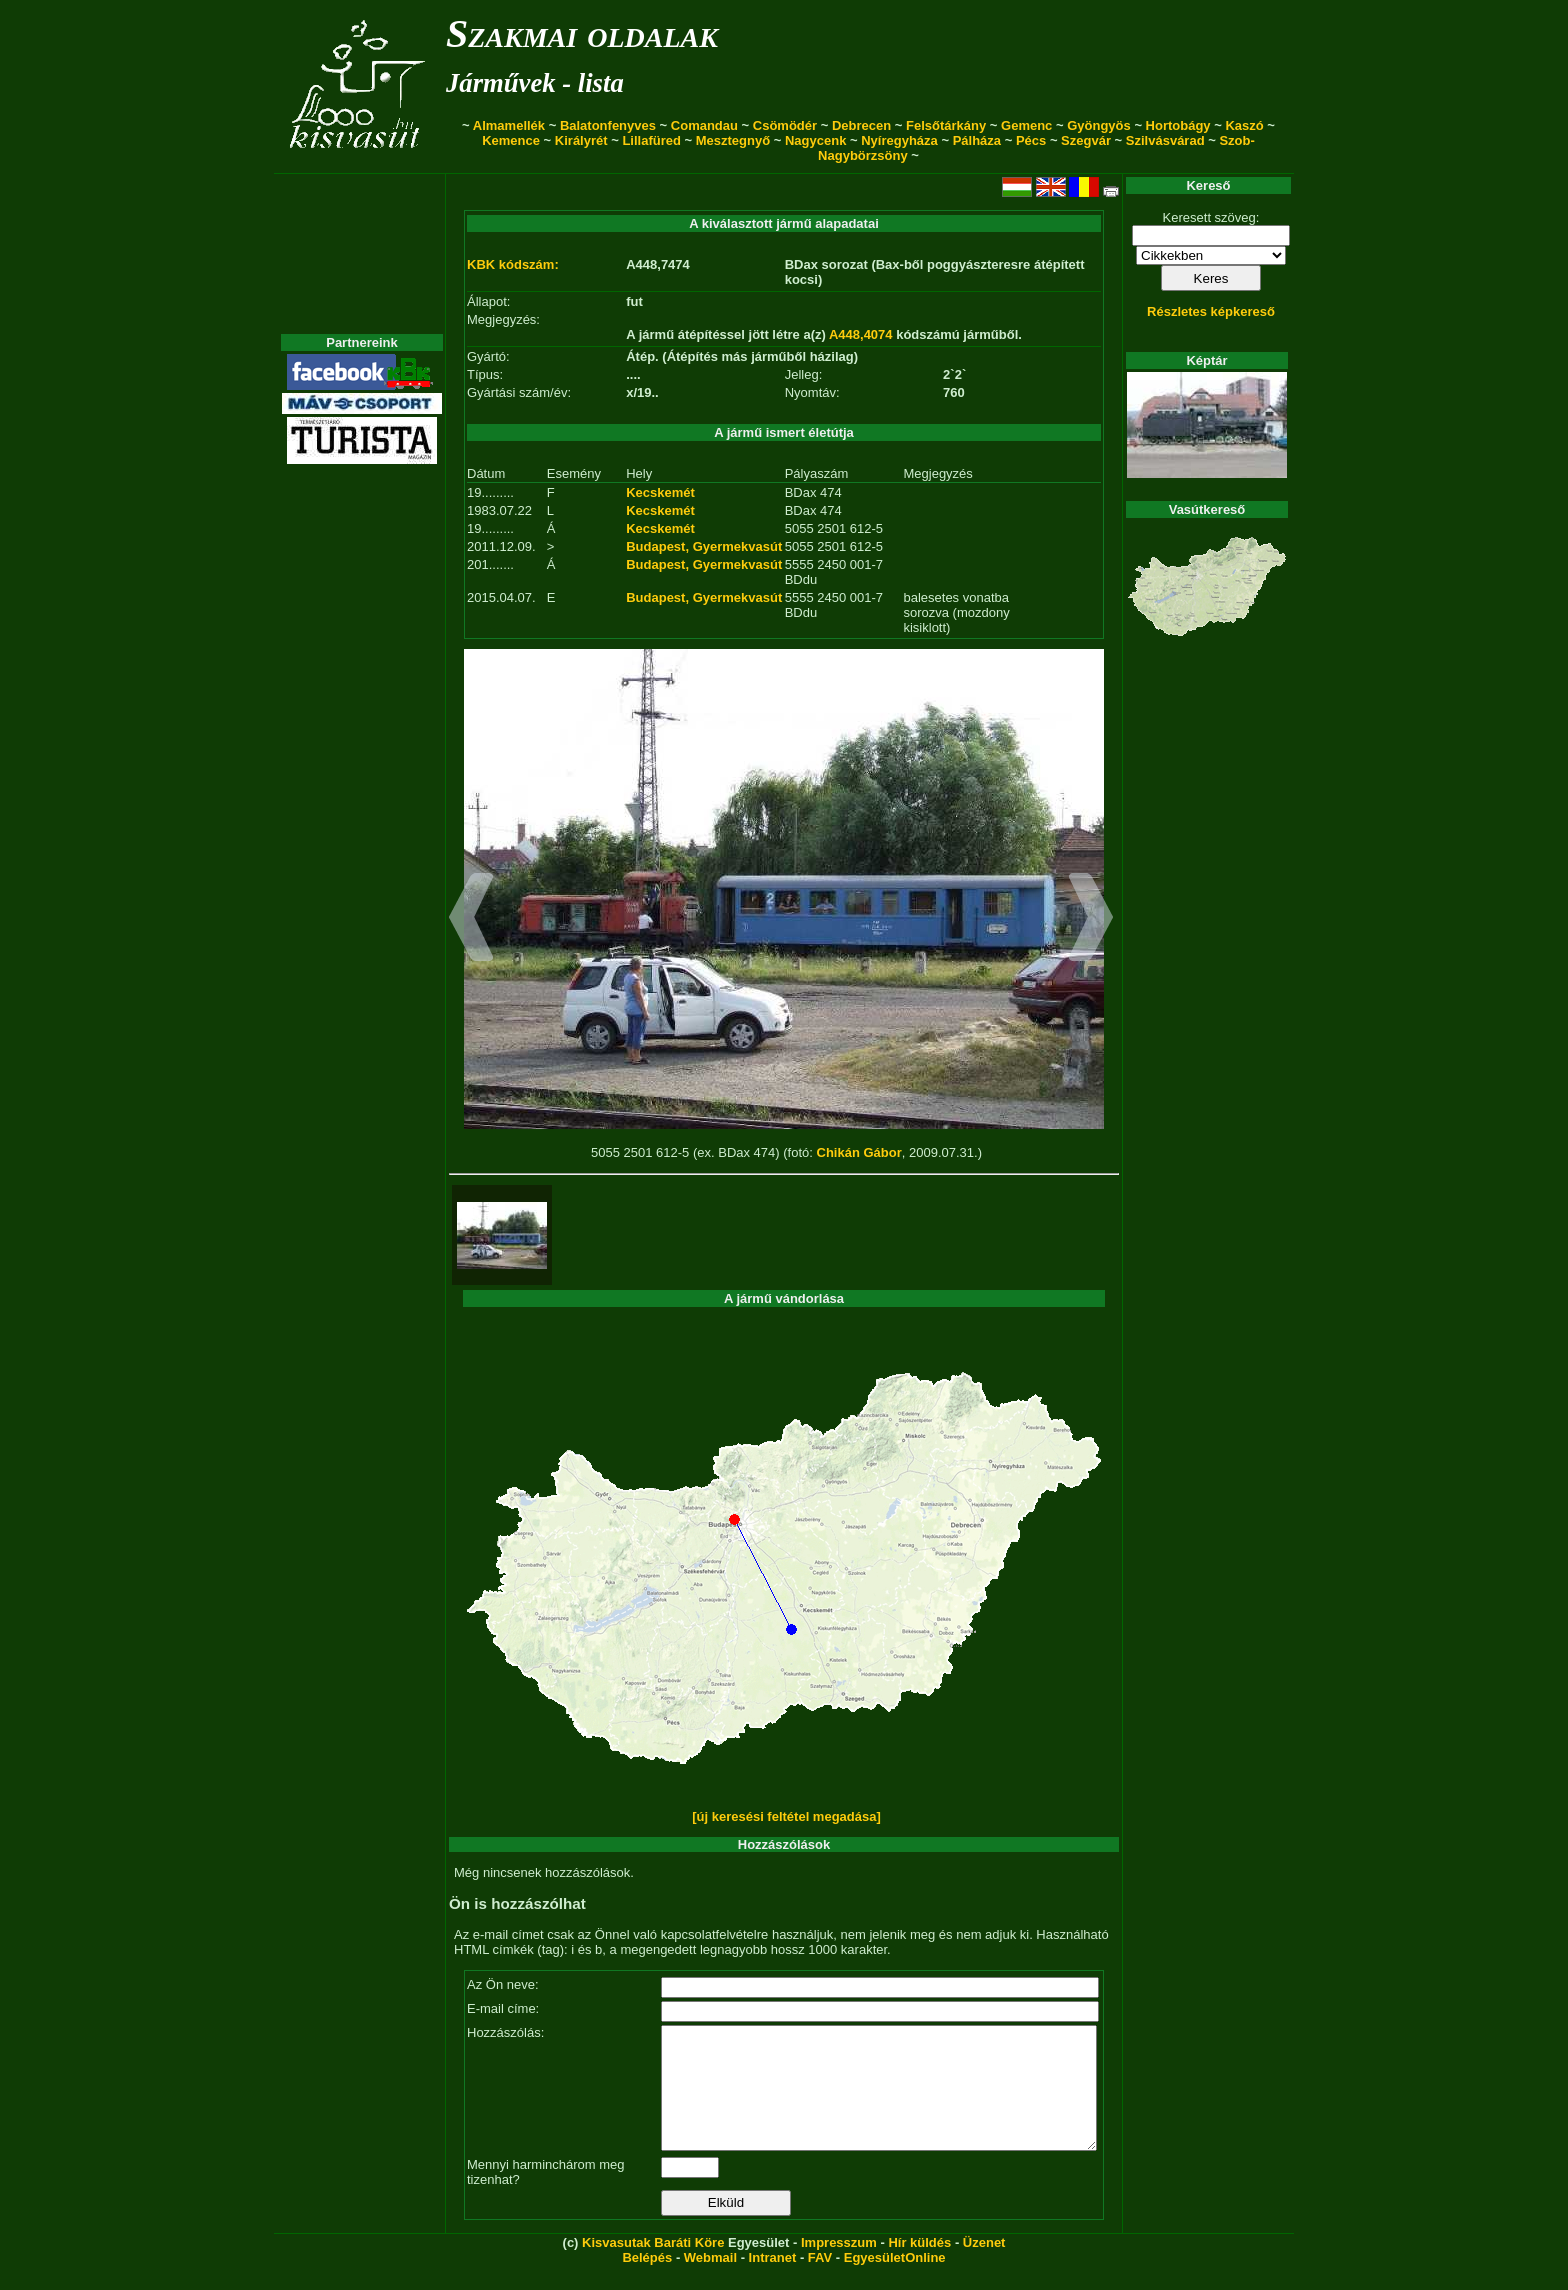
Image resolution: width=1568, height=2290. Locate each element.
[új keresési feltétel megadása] (786, 1816)
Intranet (773, 2281)
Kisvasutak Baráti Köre (653, 2266)
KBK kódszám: (513, 264)
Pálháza (977, 140)
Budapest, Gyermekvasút (704, 546)
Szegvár (1086, 140)
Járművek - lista (535, 83)
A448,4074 (861, 334)
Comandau (704, 125)
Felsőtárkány (946, 125)
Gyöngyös (1099, 125)
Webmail (710, 2281)
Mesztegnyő (733, 140)
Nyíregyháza (899, 140)
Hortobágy (1178, 125)
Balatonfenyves (608, 125)
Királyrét (581, 140)
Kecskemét (660, 492)
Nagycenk (815, 140)
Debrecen (861, 125)
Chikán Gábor (859, 1152)
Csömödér (785, 125)
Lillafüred (651, 140)
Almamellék (509, 125)
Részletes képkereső (1211, 311)
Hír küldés (919, 2266)
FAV (820, 2281)
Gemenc (1026, 125)
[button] (471, 920)
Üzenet (984, 2266)
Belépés (647, 2281)
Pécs (1031, 140)
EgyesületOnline (895, 2281)
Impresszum (839, 2266)
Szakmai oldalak (582, 33)
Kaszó (1244, 125)
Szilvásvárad (1165, 140)
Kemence (511, 140)
